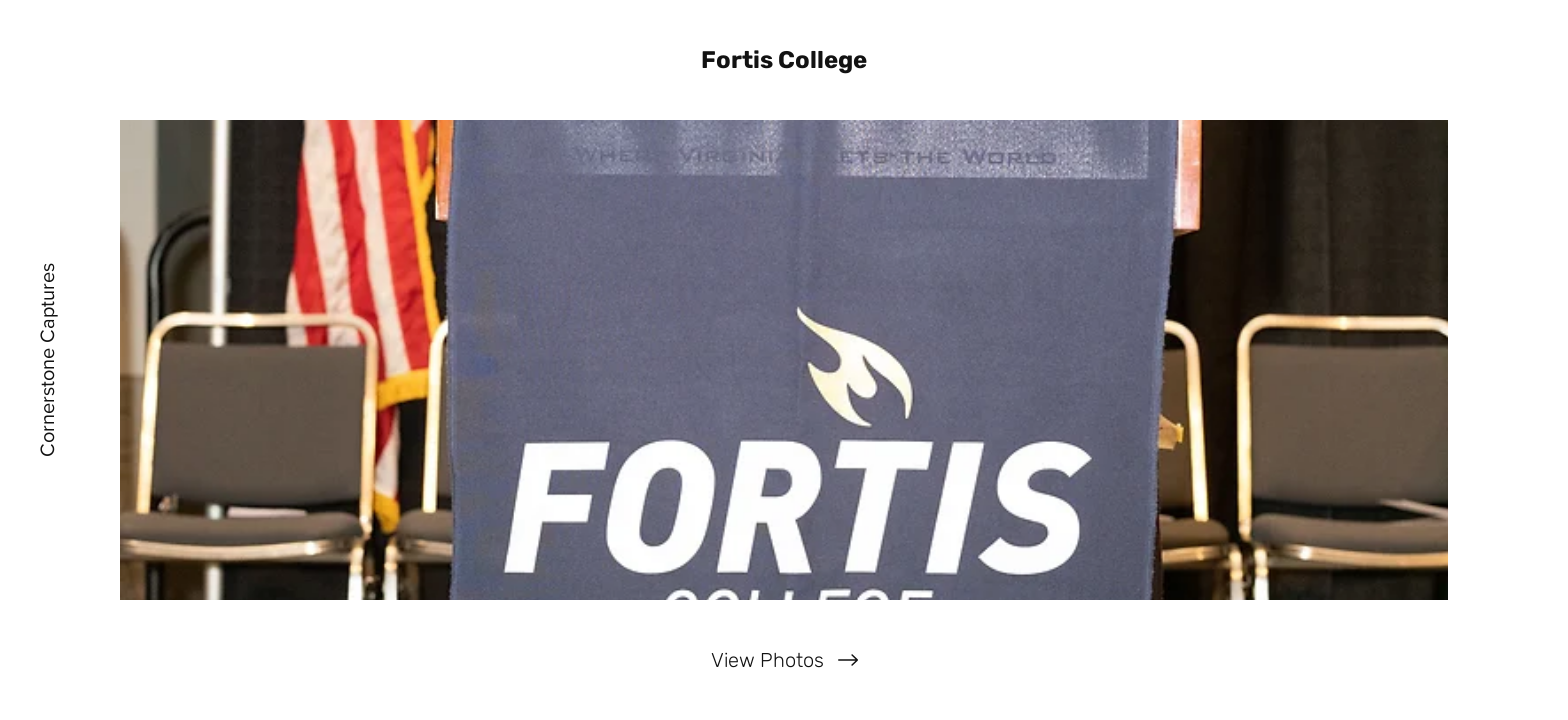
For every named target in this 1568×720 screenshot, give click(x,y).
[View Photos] (783, 660)
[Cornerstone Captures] (47, 360)
